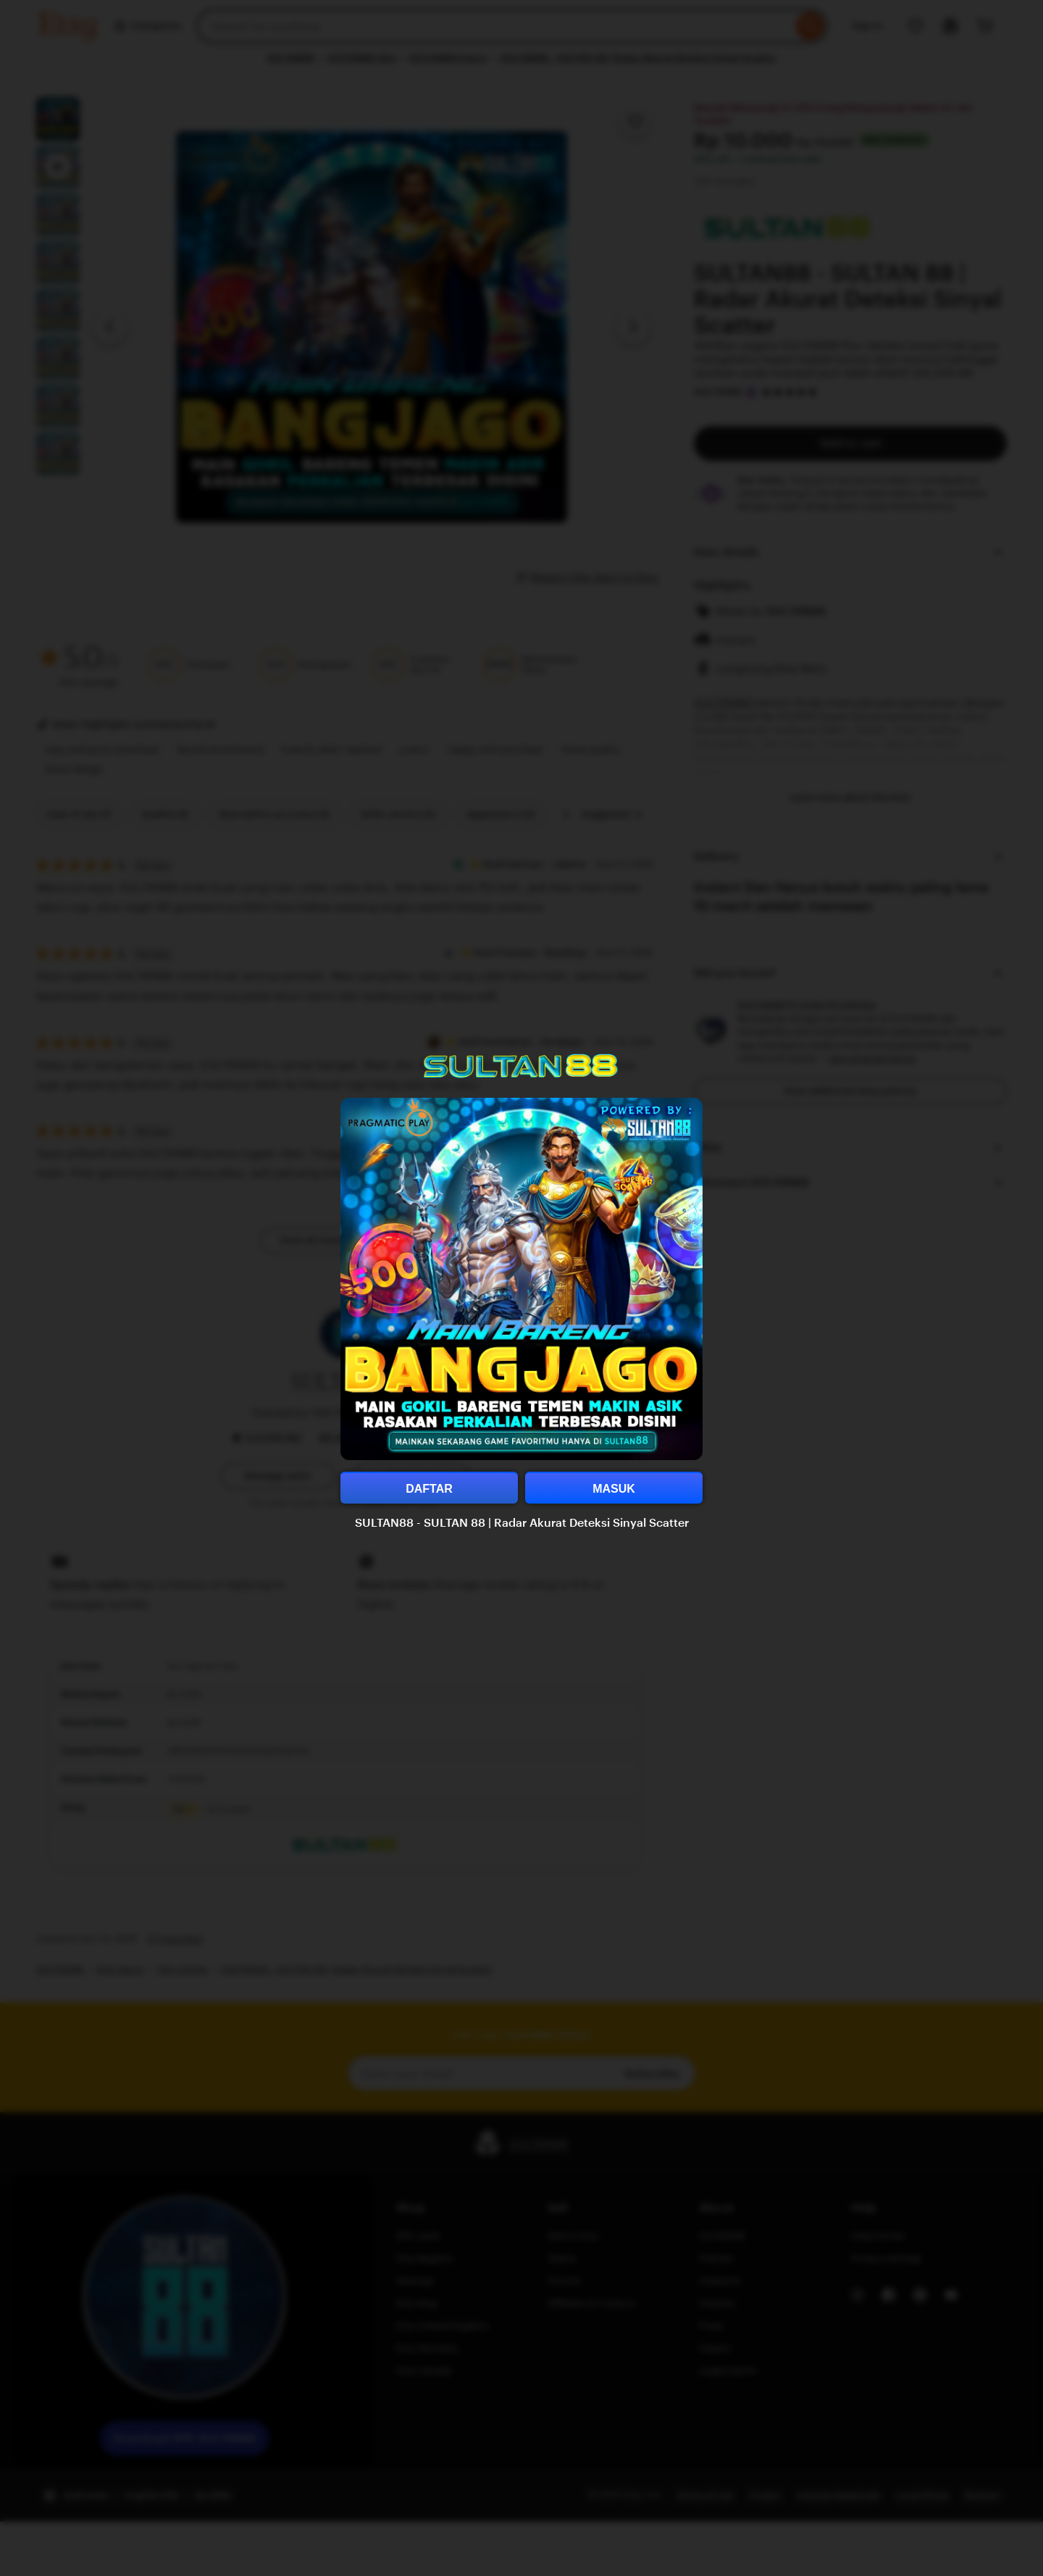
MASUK (613, 1489)
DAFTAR (429, 1489)
